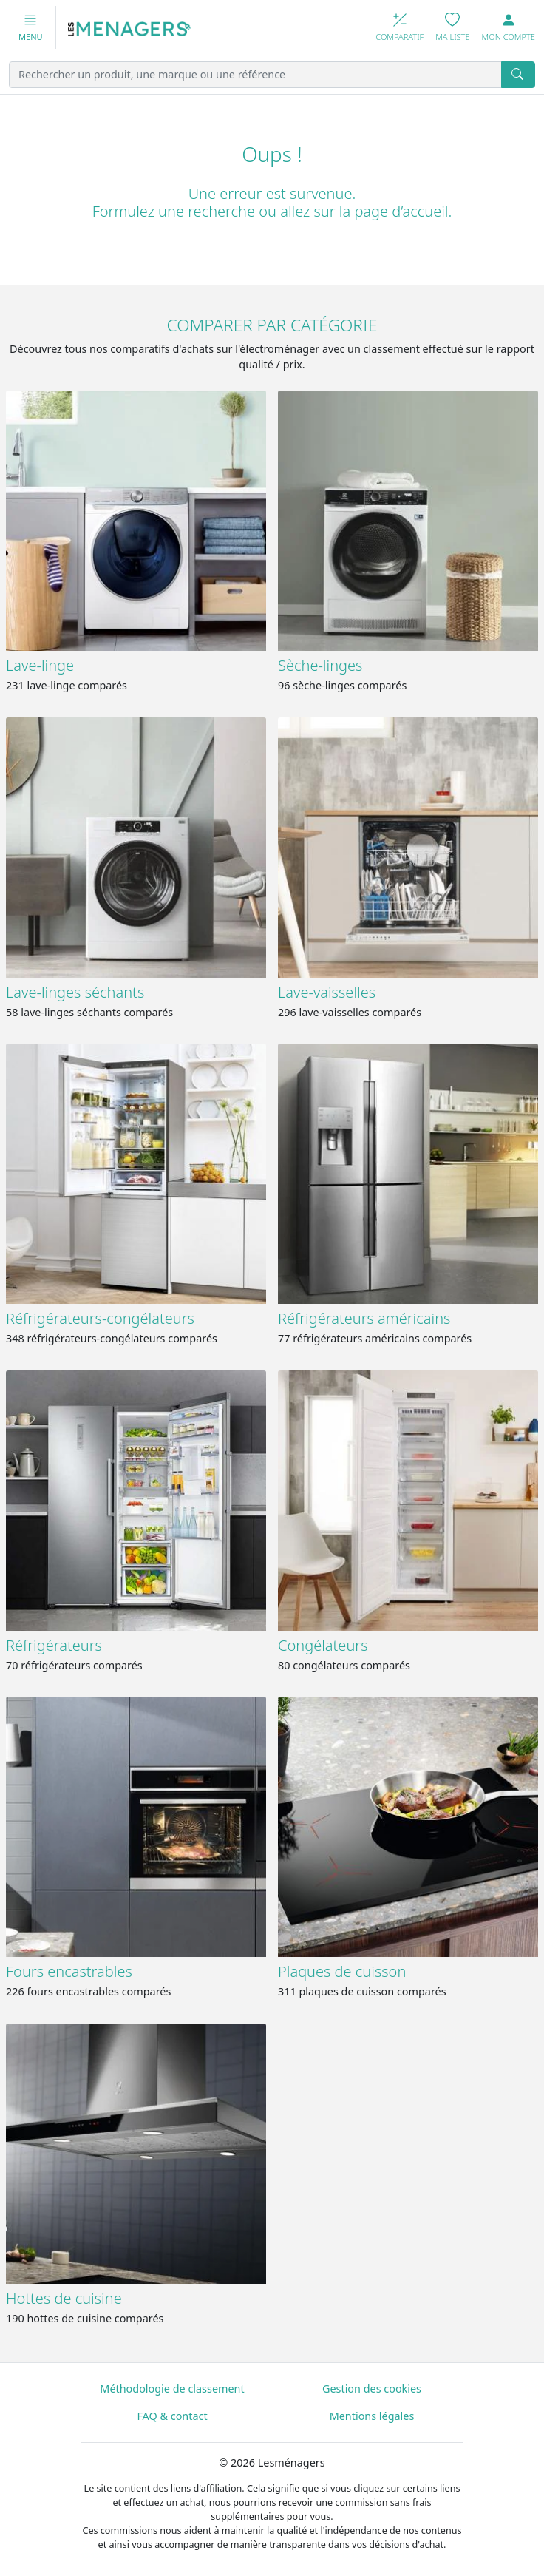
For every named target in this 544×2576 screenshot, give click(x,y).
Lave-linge (40, 665)
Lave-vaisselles (326, 992)
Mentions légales (372, 2416)
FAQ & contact (172, 2416)
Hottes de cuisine (64, 2298)
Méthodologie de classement (172, 2388)
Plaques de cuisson (342, 1971)
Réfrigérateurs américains (364, 1318)
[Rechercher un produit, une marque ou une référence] (255, 74)
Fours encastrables (69, 1971)
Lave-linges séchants (75, 992)
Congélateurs (323, 1645)
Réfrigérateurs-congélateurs (100, 1318)
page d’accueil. (403, 211)
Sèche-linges (320, 665)
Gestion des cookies (371, 2388)
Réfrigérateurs (54, 1645)
